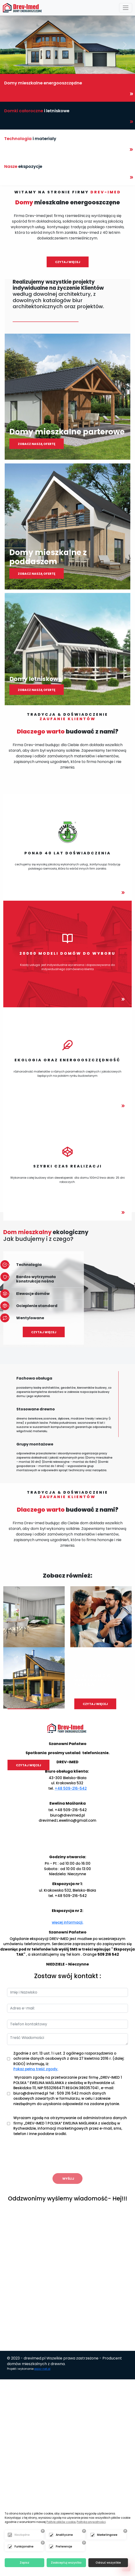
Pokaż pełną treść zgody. (35, 2069)
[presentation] (67, 2153)
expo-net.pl (42, 2369)
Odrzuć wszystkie (108, 2563)
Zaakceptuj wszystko (66, 2563)
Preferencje (64, 2546)
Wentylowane (30, 1318)
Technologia (29, 1264)
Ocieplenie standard (36, 1305)
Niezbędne (22, 2535)
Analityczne (64, 2535)
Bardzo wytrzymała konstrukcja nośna (36, 1279)
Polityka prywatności (91, 2522)
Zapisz (24, 2563)
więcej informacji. (67, 1922)
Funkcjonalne (24, 2546)
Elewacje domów (33, 1293)
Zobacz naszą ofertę (36, 444)
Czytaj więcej (67, 262)
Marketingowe (107, 2535)
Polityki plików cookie (60, 2522)
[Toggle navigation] (125, 7)
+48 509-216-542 (71, 1788)
